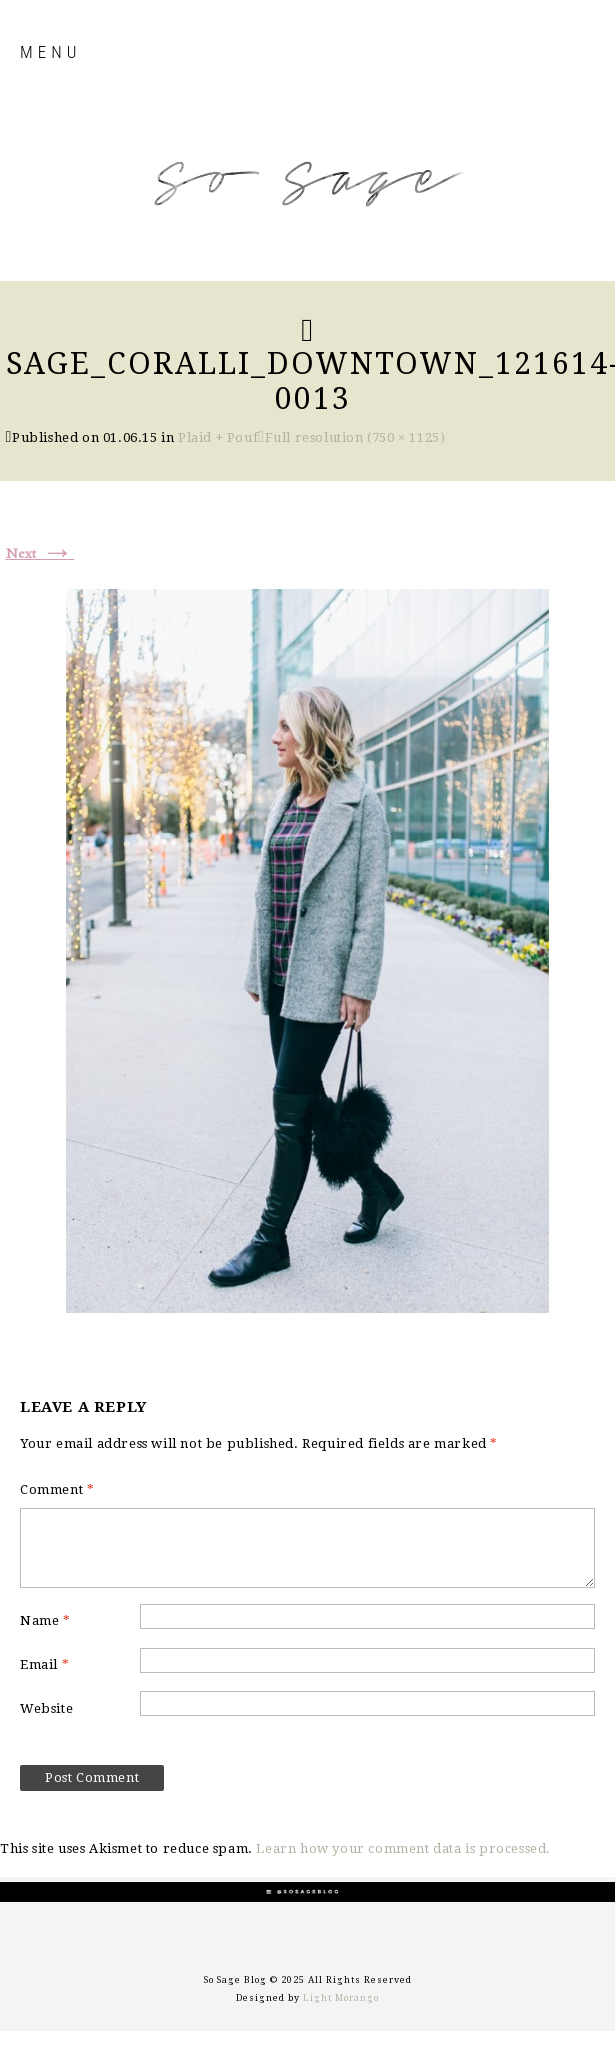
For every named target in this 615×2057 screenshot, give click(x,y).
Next (40, 554)
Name (45, 1620)
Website (46, 1708)
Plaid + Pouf (218, 437)
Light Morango (341, 1998)
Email (44, 1664)
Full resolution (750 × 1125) (355, 437)
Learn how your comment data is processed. (403, 1848)
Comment (57, 1489)
